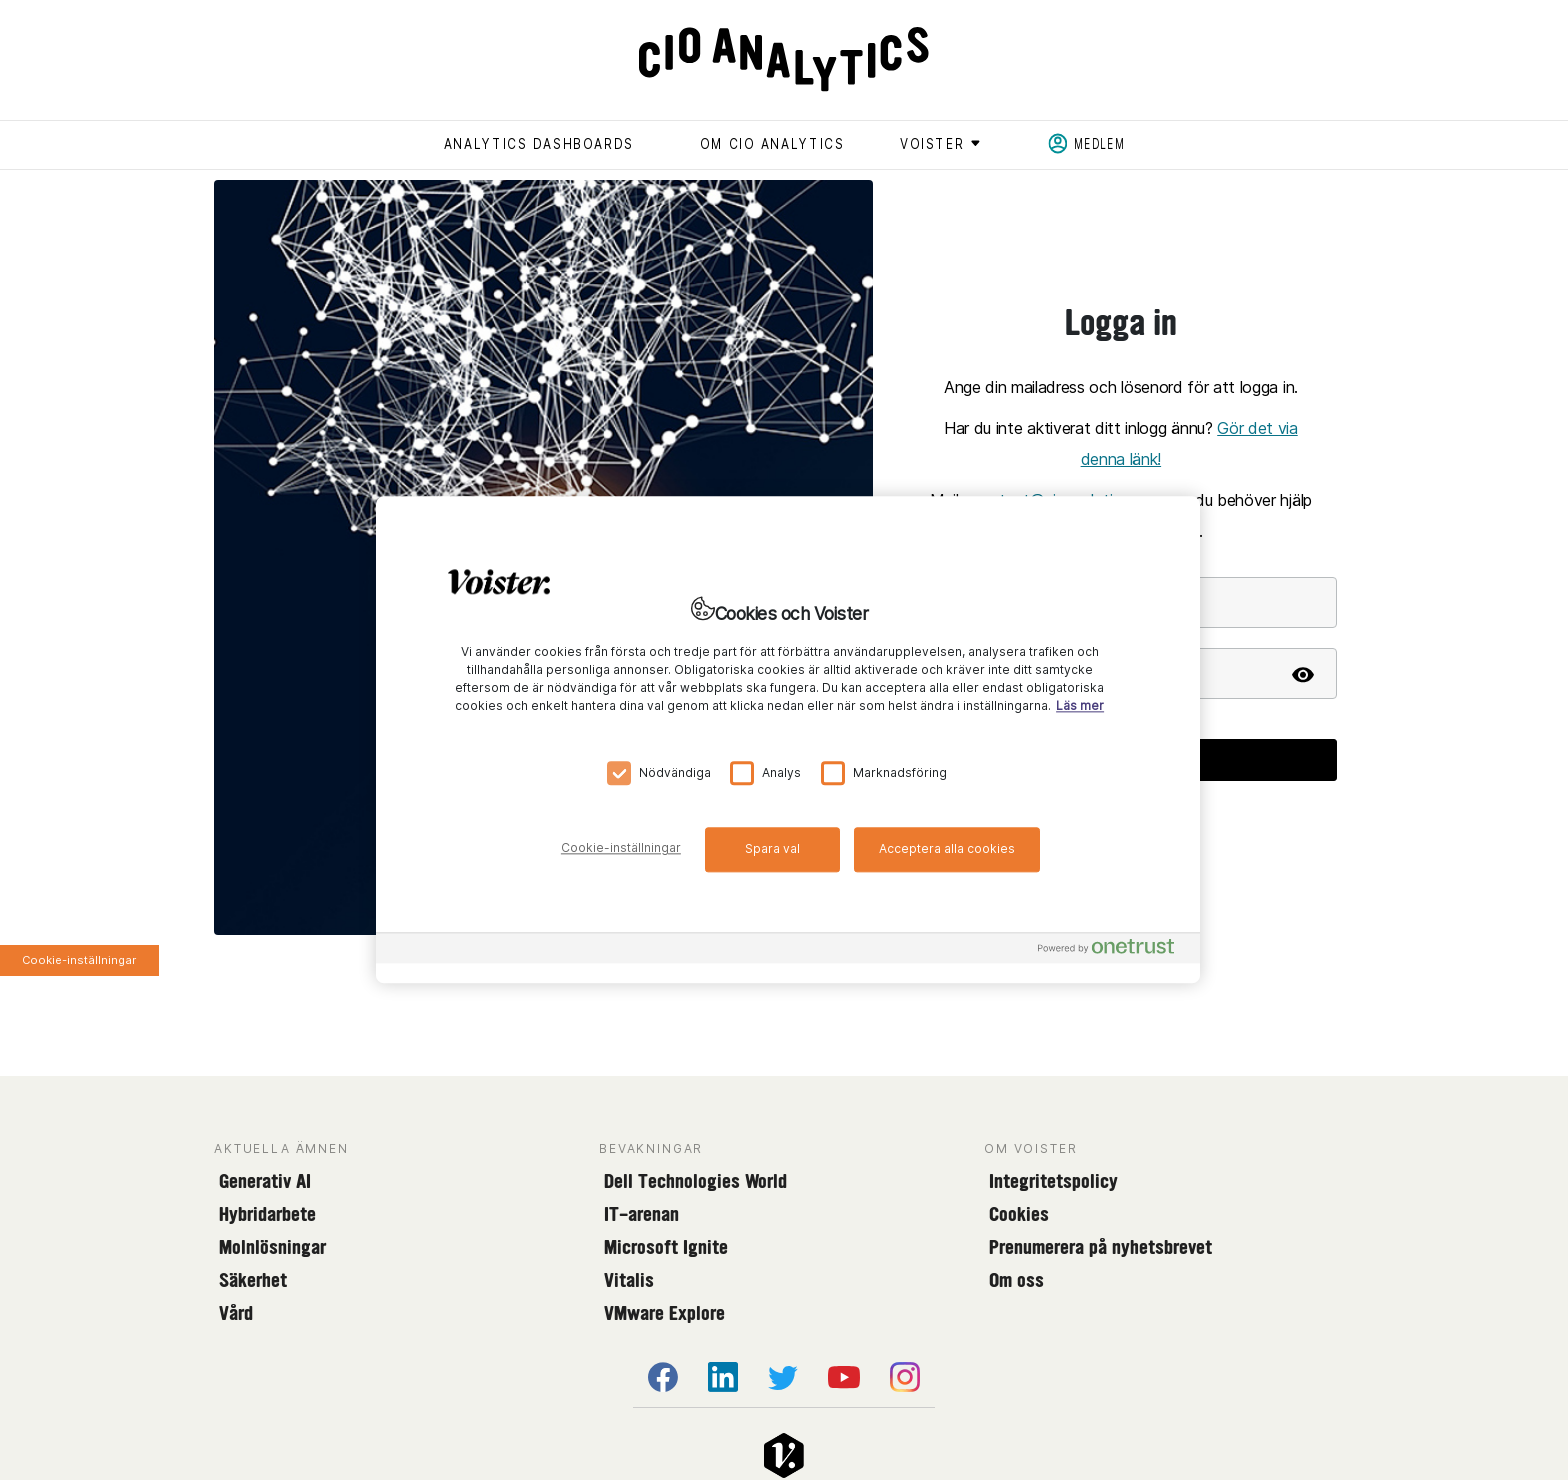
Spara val (772, 848)
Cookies (1019, 1214)
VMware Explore (664, 1313)
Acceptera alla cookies (947, 848)
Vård (236, 1313)
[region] (788, 739)
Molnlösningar (272, 1247)
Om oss (1016, 1280)
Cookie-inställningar (79, 960)
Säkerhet (253, 1280)
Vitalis (629, 1280)
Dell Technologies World (695, 1181)
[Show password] (1303, 673)
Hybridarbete (267, 1214)
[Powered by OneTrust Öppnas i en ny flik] (1114, 951)
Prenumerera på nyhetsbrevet (1100, 1247)
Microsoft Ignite (666, 1247)
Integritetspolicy (1053, 1181)
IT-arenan (641, 1214)
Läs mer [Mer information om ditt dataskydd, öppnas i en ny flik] (1080, 706)
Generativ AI (265, 1181)
